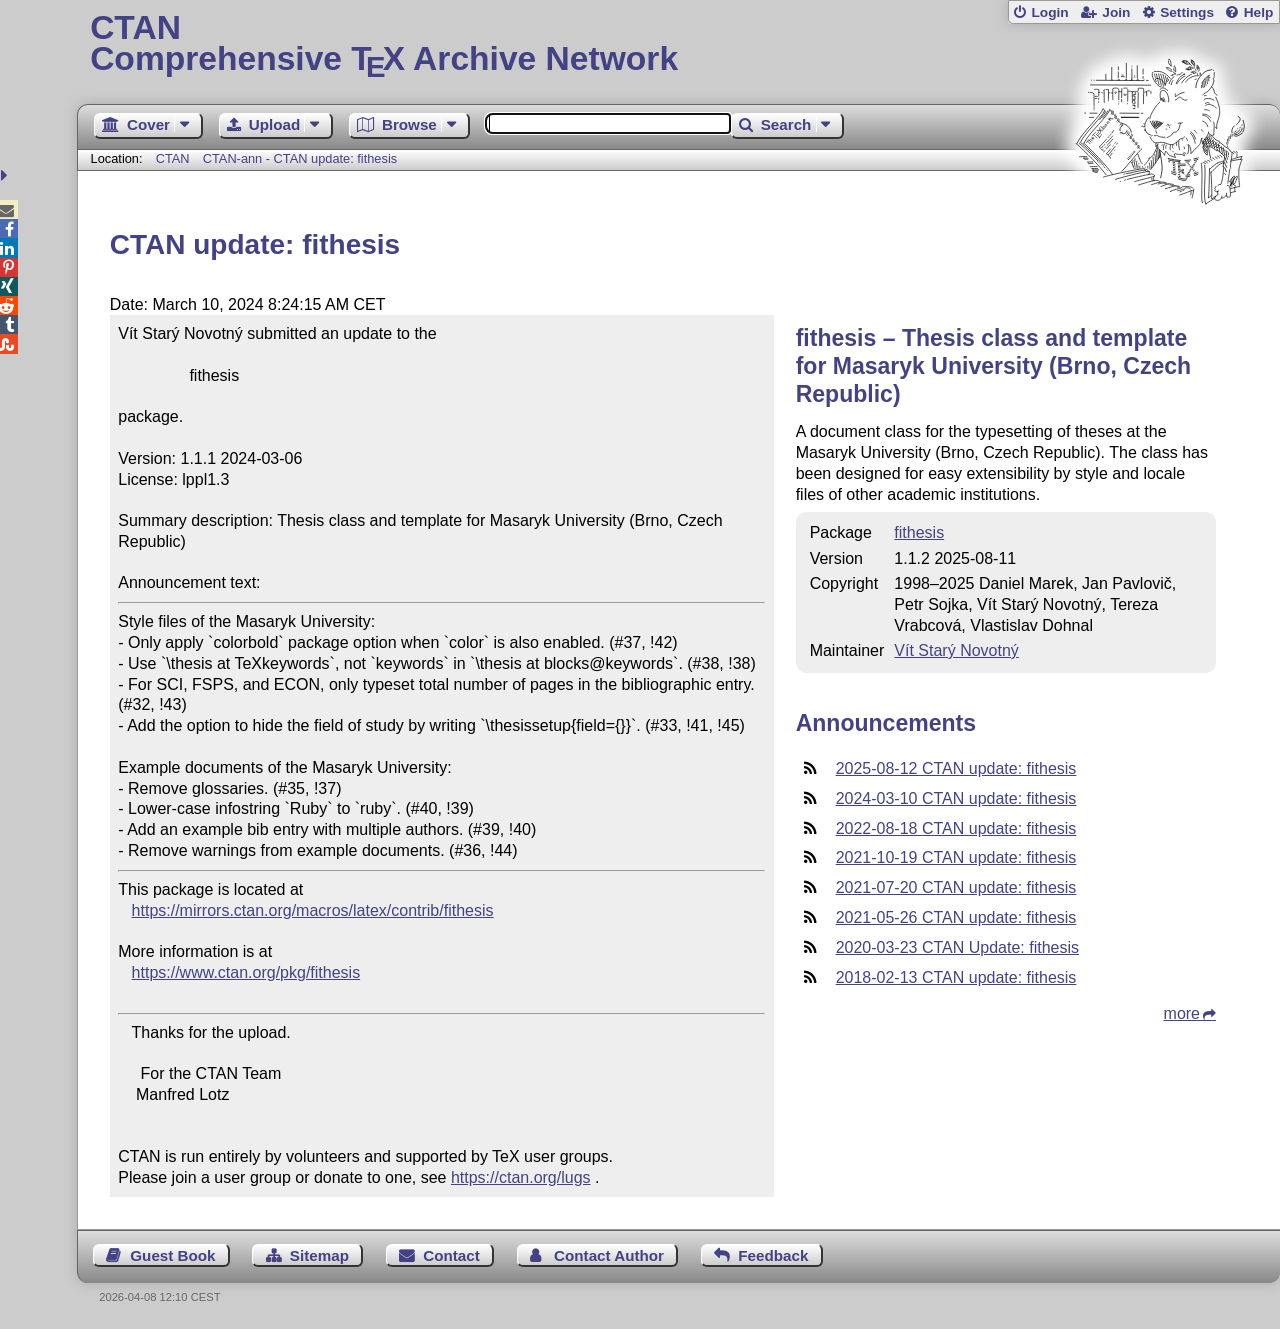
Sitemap (319, 1255)
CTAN (173, 158)
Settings (1187, 12)
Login (1049, 12)
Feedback (773, 1255)
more (1182, 1013)
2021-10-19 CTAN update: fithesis (956, 857)
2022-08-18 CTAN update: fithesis (956, 828)
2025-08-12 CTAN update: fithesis (956, 768)
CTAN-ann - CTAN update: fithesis (300, 158)
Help (1259, 12)
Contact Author (609, 1255)
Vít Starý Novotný (956, 650)
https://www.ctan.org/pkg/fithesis (246, 972)
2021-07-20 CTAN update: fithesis (956, 887)
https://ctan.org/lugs (521, 1177)
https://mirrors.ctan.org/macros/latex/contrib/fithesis (313, 910)
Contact (451, 1255)
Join (1116, 12)
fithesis (919, 532)
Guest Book (172, 1255)
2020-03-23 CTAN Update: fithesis (957, 947)
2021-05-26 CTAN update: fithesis (956, 917)
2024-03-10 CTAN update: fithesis (956, 798)
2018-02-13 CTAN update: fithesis (956, 977)
